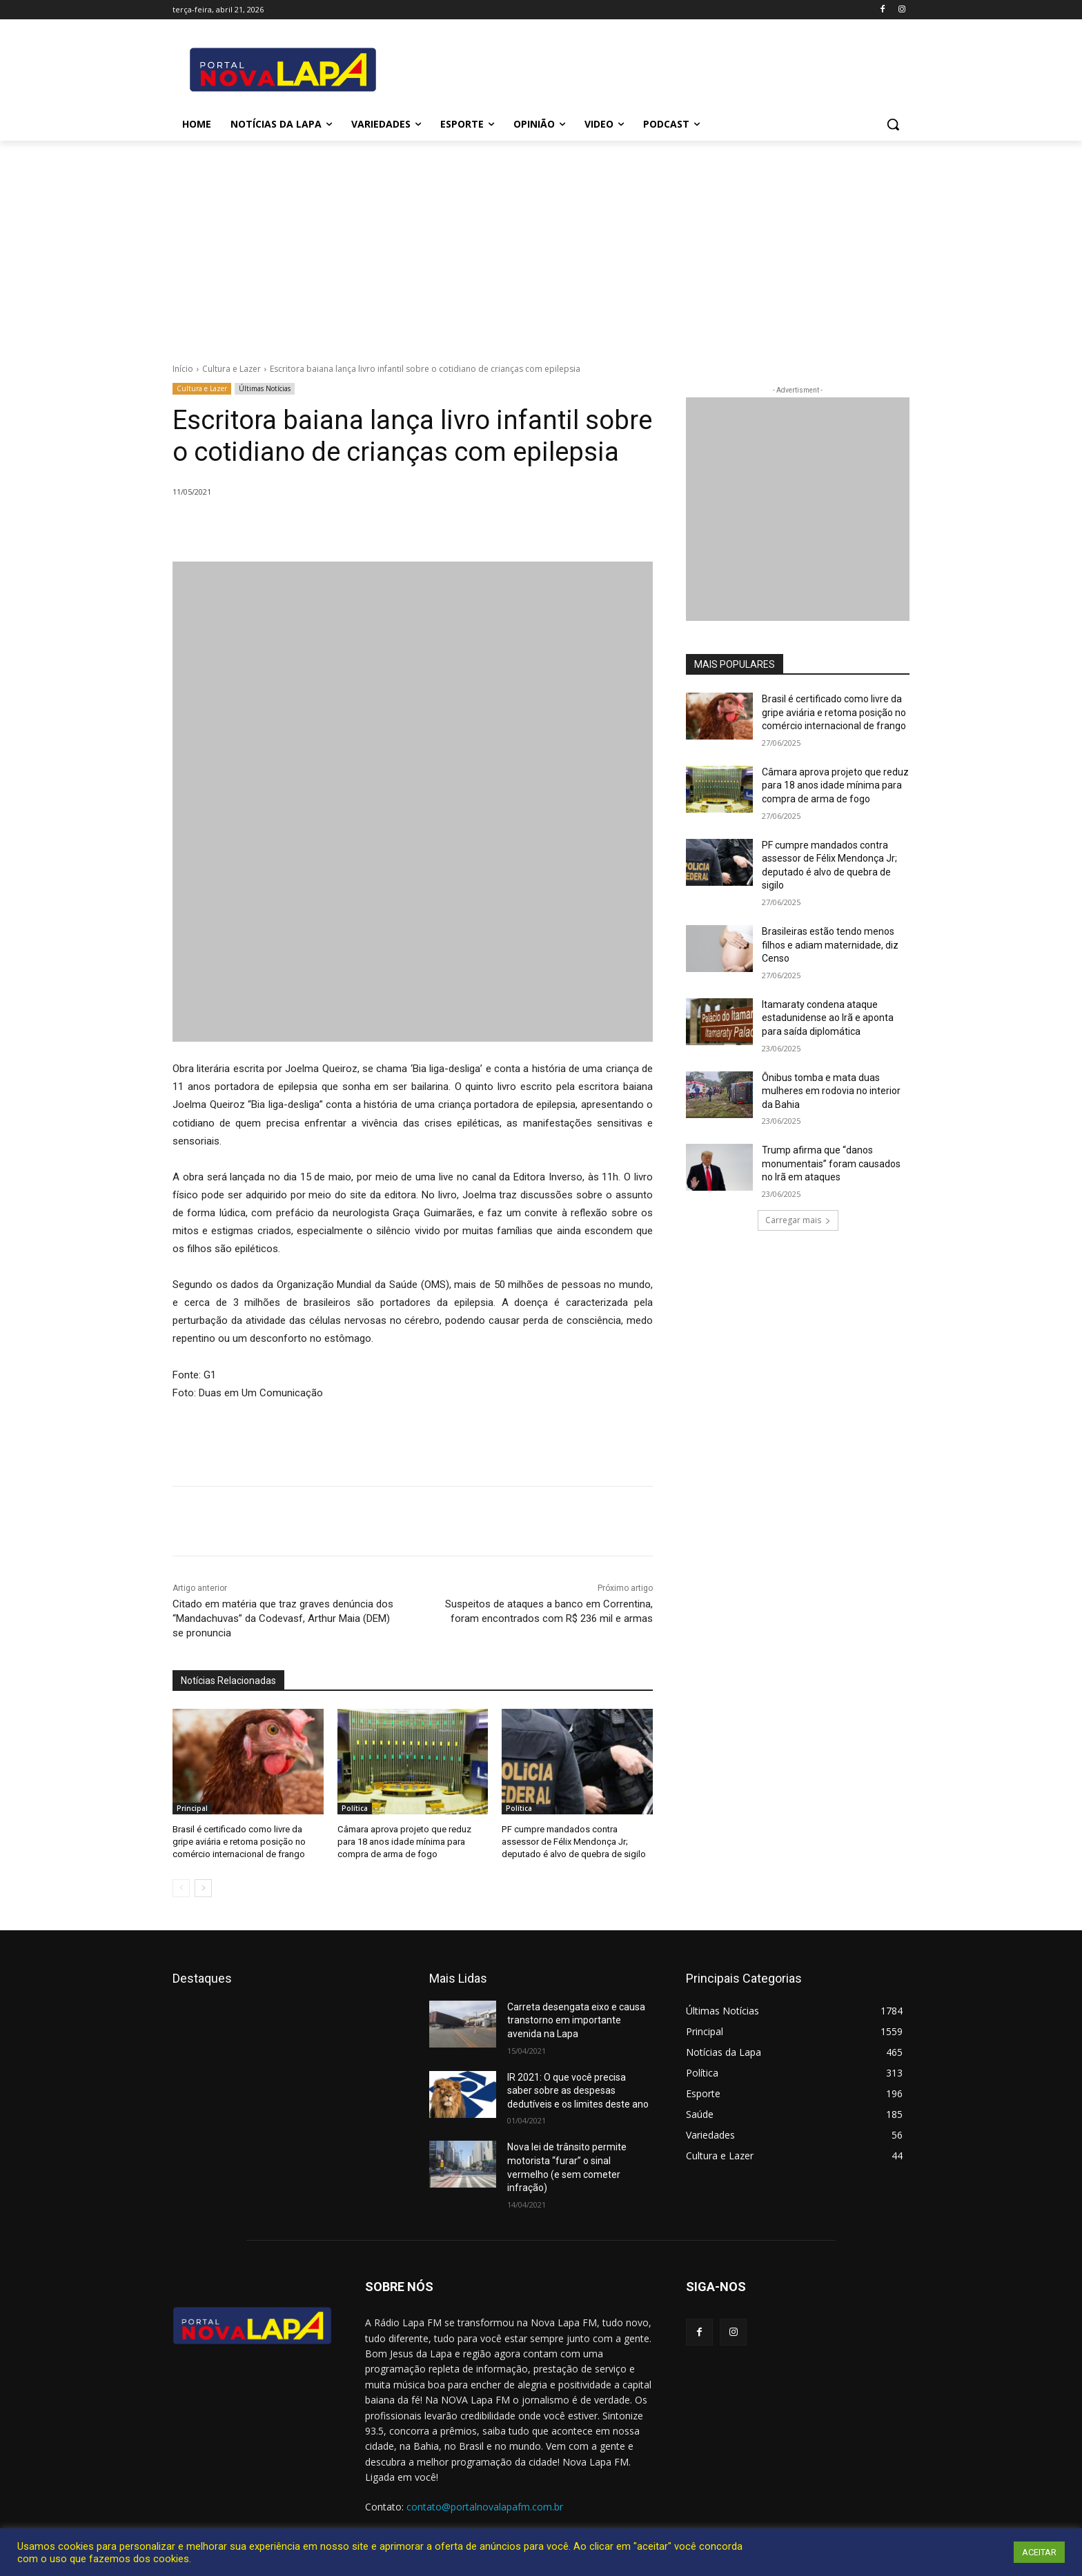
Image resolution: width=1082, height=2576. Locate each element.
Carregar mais (798, 1220)
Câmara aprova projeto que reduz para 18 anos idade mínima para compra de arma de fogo (404, 1841)
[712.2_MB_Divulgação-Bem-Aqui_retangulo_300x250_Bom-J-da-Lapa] (797, 509)
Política (355, 1808)
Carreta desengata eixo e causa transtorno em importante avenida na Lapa (576, 2020)
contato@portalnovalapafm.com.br (484, 2506)
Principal (192, 1808)
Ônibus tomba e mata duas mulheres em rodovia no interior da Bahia (831, 1091)
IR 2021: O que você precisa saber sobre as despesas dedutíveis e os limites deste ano (578, 2090)
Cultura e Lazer (231, 369)
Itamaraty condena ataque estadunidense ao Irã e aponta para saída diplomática (828, 1018)
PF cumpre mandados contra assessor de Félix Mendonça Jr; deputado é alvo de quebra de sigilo (574, 1841)
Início (183, 369)
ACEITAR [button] (1039, 2552)
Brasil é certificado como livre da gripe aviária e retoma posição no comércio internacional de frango (239, 1841)
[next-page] (203, 1887)
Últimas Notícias (265, 389)
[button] (892, 124)
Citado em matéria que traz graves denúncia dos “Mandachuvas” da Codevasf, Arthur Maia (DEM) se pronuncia (283, 1618)
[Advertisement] (541, 244)
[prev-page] (181, 1887)
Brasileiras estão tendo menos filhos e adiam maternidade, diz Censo (830, 945)
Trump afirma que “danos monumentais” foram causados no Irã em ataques (831, 1163)
